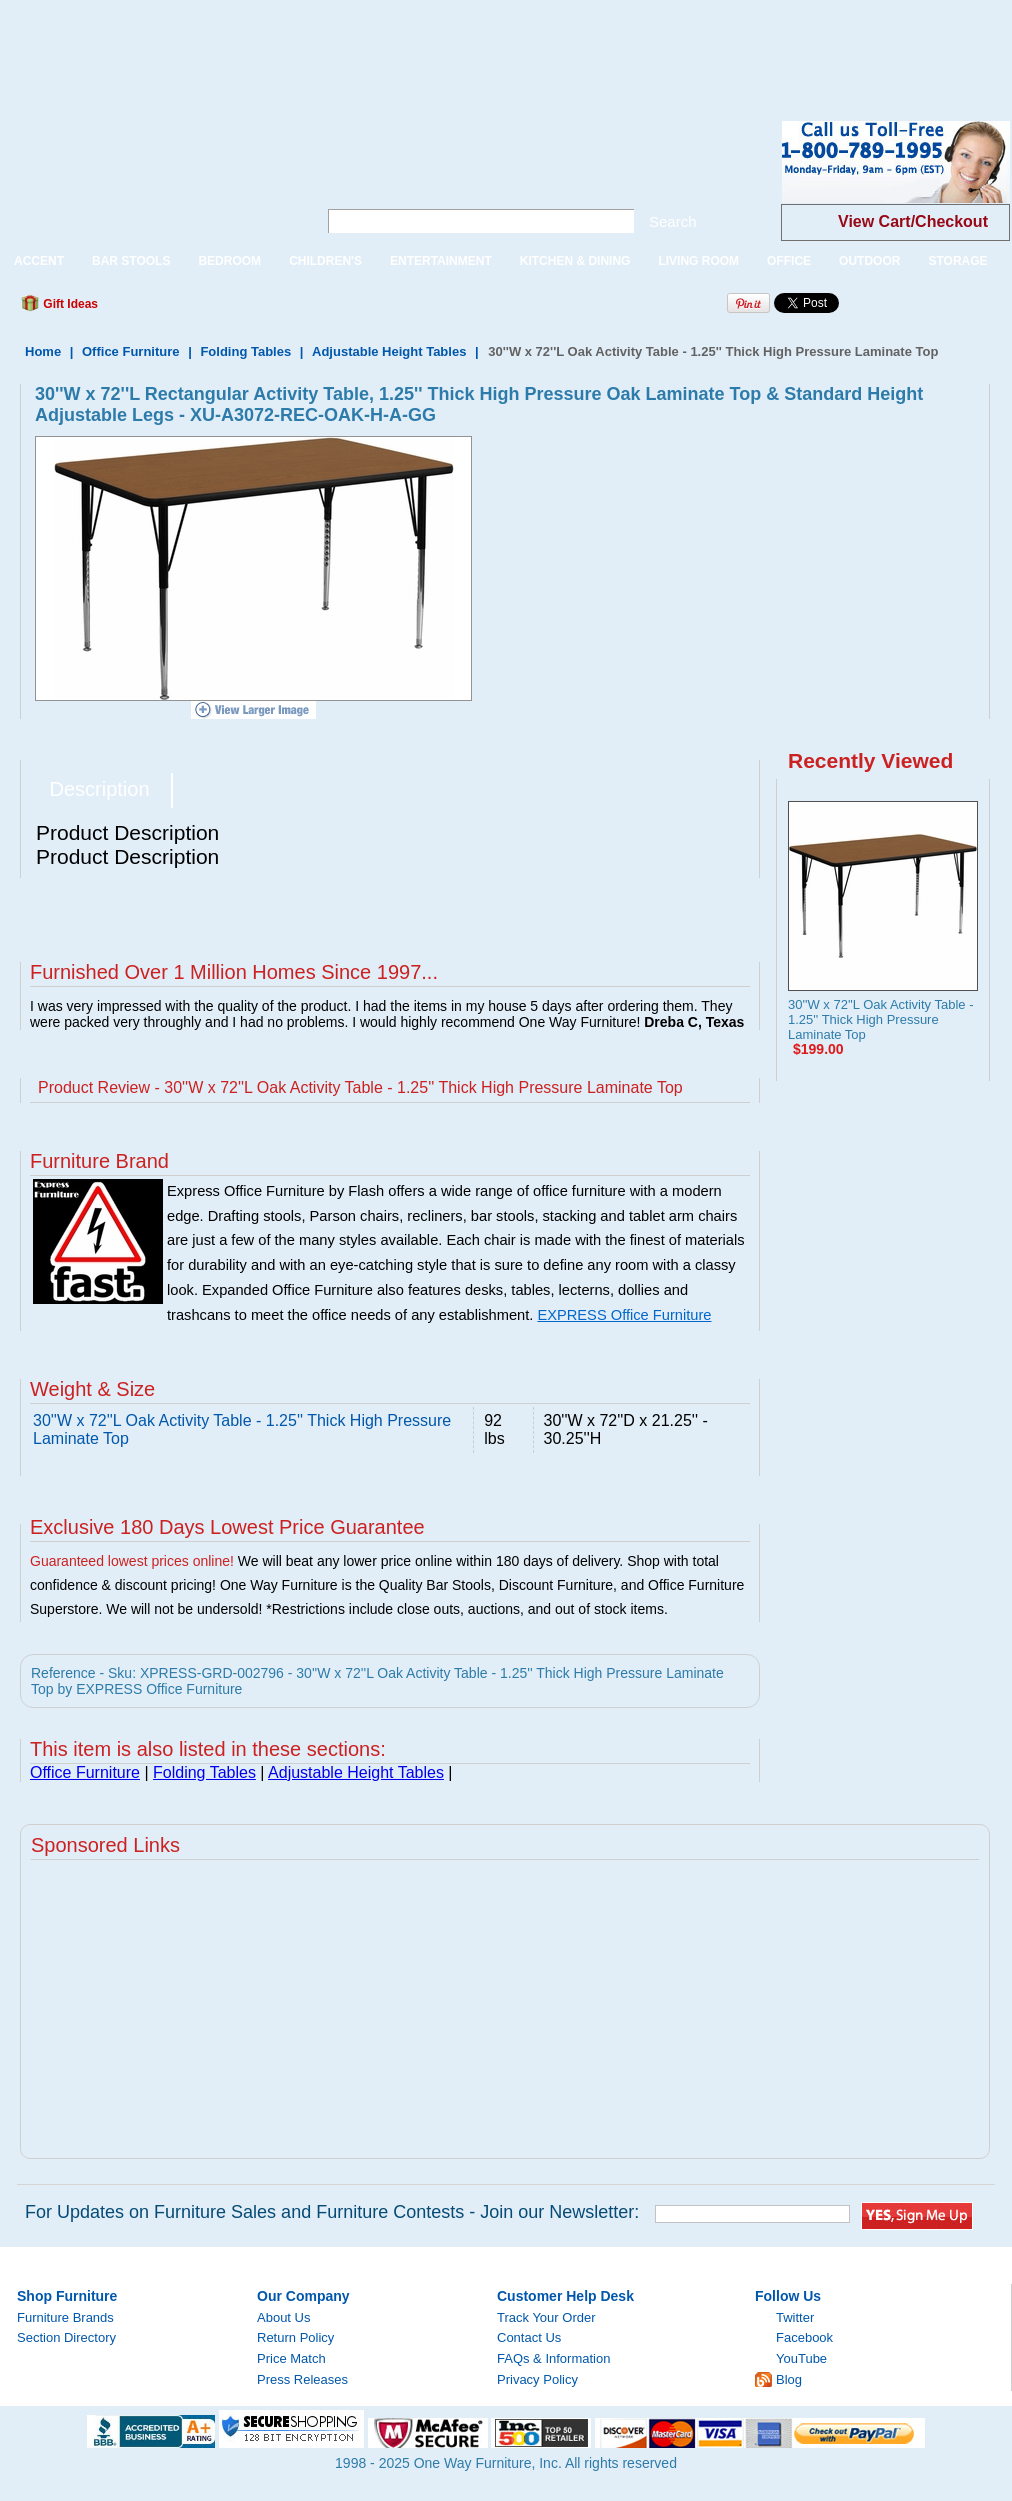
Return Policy (295, 2337)
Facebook (804, 2337)
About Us (283, 2317)
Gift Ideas (69, 304)
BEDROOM (229, 261)
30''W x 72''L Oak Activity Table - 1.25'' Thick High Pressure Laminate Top (881, 1019)
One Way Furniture (147, 178)
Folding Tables (245, 351)
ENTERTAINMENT (441, 261)
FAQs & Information (553, 2358)
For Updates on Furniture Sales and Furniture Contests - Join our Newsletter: (332, 2212)
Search (673, 221)
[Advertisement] (364, 45)
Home (43, 351)
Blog (789, 2379)
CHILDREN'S (325, 261)
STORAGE (957, 261)
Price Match (291, 2358)
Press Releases (302, 2379)
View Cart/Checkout (913, 221)
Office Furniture (131, 351)
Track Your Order (546, 2317)
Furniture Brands (65, 2317)
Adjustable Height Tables (389, 351)
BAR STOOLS (131, 261)
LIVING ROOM (698, 261)
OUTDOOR (869, 261)
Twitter (795, 2317)
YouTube (801, 2358)
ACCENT (39, 261)
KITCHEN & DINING (575, 261)
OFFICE (789, 261)
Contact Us (529, 2337)
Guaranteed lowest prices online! (132, 1561)
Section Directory (66, 2337)
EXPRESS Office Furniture (624, 1315)
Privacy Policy (537, 2379)
